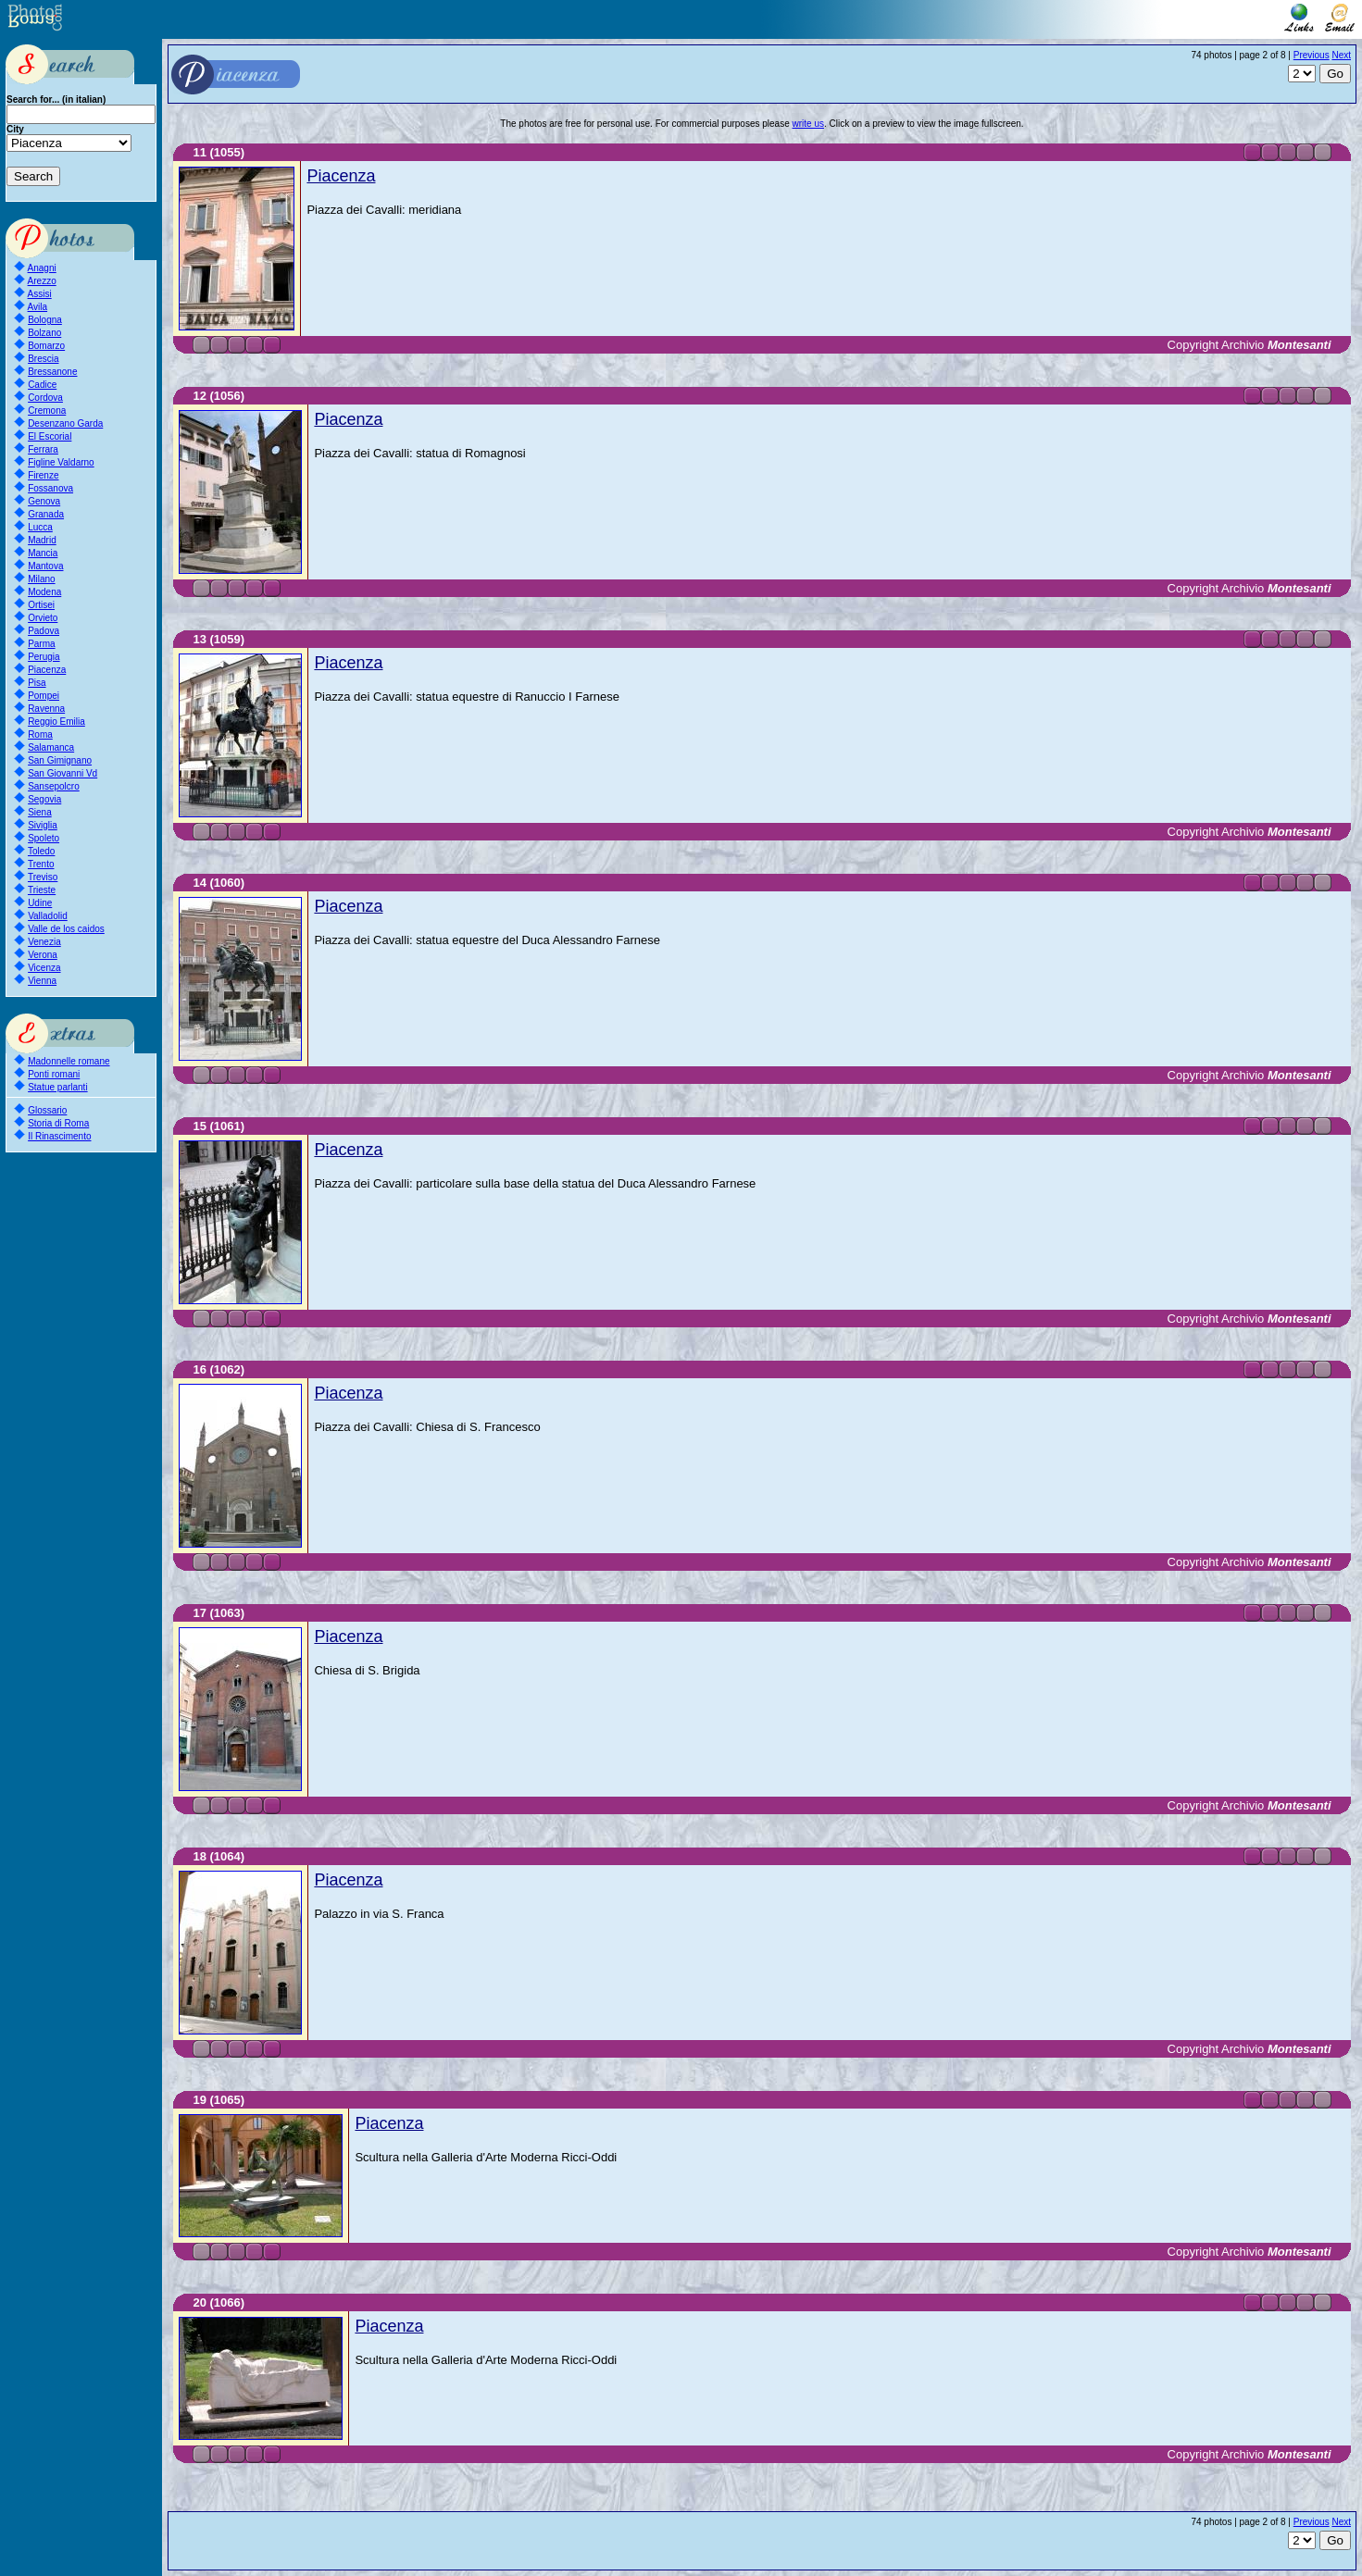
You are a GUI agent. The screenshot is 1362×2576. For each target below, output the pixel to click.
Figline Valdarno (61, 462)
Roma (40, 734)
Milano (41, 579)
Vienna (42, 981)
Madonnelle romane (68, 1061)
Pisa (36, 683)
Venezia (44, 942)
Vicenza (44, 968)
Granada (46, 514)
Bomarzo (46, 346)
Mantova (45, 566)
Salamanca (51, 747)
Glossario (47, 1110)
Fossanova (50, 488)
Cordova (45, 397)
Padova (43, 631)
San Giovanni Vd (62, 773)
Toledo (41, 851)
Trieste (42, 890)
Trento (41, 864)
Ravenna (46, 708)
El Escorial (49, 436)
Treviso (42, 877)
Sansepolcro (54, 786)
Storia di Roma (58, 1123)
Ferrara (43, 449)
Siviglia (42, 825)
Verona (42, 955)
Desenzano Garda (65, 423)
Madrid (42, 540)
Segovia (44, 799)
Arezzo (42, 281)
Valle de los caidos (66, 929)
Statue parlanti (58, 1087)
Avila (38, 307)
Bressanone (52, 372)
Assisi (40, 294)
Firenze (43, 475)
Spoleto (43, 838)
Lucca (40, 527)
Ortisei (41, 605)
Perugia (43, 657)
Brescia (43, 359)
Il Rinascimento (59, 1136)
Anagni (42, 268)
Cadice (42, 385)
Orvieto (42, 618)
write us (808, 123)
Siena (40, 812)
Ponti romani (54, 1074)
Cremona (47, 410)
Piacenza (47, 670)
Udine (40, 903)
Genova (44, 501)
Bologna (45, 320)
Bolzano (44, 333)
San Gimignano (60, 760)
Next (1341, 55)
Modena (44, 592)
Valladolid (48, 916)
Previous (1311, 55)
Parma (41, 644)
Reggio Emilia (56, 721)
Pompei (43, 696)
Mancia (42, 553)
